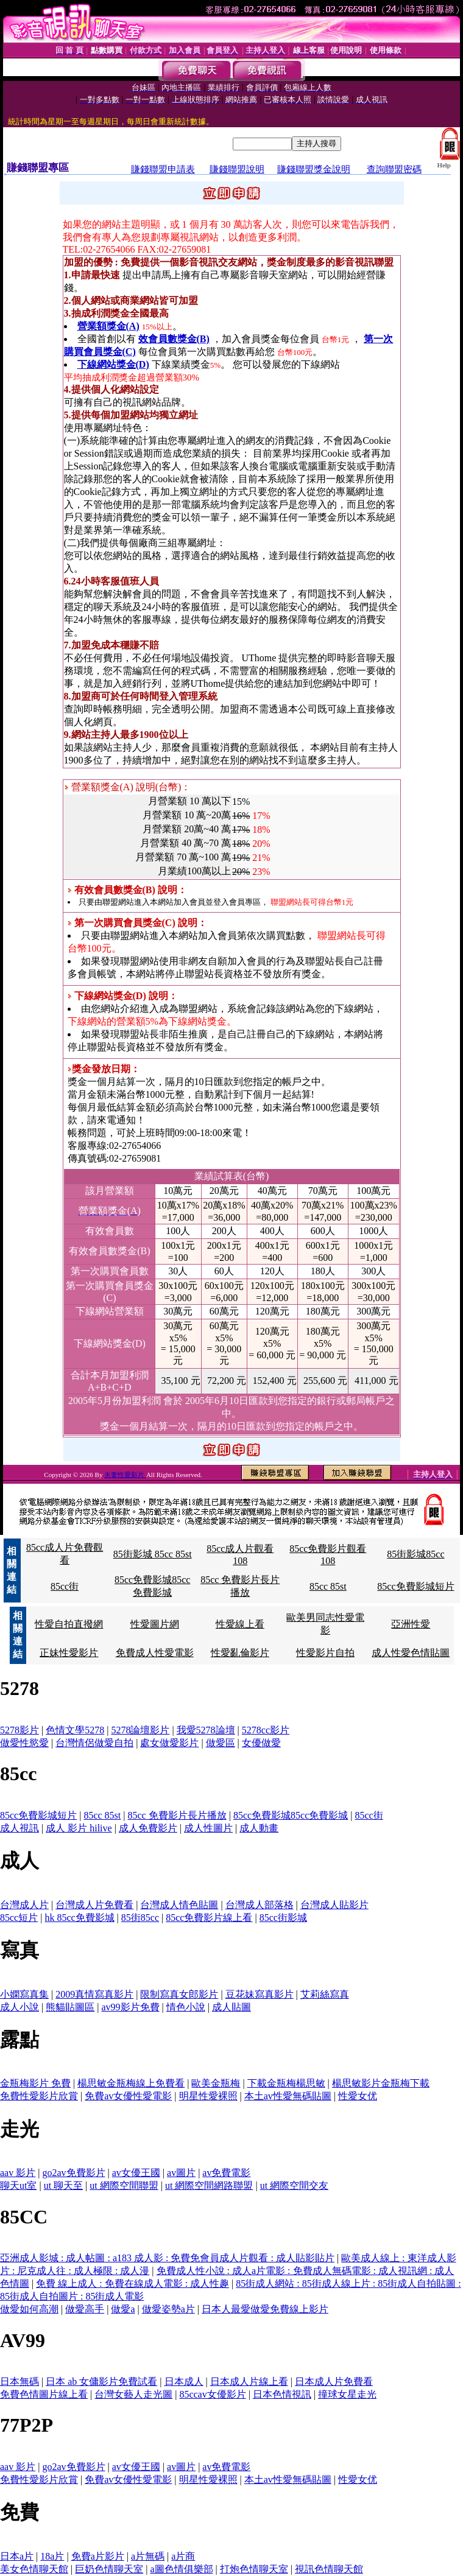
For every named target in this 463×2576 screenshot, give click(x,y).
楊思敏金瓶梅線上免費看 (131, 2083)
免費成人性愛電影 (155, 1653)
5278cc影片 (265, 1730)
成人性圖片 (208, 1828)
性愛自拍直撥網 (69, 1624)
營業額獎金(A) (108, 326)
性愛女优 (357, 2096)
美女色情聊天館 (34, 2569)
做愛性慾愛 (24, 1743)
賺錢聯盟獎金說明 (313, 169)
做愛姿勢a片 (168, 2309)
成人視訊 (19, 1828)
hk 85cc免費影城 (79, 1917)
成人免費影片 (148, 1828)
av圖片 (181, 2172)
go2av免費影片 (73, 2172)
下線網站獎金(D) (113, 364)
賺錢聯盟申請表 (163, 169)
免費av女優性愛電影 (128, 2096)
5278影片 (19, 1730)
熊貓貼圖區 (70, 2007)
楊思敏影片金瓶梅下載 (380, 2083)
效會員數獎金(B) (174, 339)
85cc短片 (19, 1917)
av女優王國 (136, 2172)
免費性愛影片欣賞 (39, 2096)
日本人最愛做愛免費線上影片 (265, 2309)
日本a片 (17, 2556)
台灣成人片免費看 (94, 1905)
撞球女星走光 (347, 2394)
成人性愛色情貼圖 (411, 1653)
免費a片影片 (97, 2556)
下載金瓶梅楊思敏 (286, 2083)
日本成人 (183, 2381)
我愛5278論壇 (206, 1730)
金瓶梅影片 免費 (35, 2083)
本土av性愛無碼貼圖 (287, 2096)
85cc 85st (328, 1586)
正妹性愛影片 (69, 1653)
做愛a (123, 2309)
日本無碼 (19, 2381)
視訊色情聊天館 (329, 2569)
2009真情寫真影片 (94, 1994)
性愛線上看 (240, 1624)
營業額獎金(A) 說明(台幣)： (128, 787)
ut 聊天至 (63, 2185)
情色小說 (185, 2007)
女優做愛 (261, 1743)
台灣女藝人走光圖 (133, 2394)
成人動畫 (258, 1828)
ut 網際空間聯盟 (124, 2185)
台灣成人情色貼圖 (179, 1905)
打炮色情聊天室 (254, 2569)
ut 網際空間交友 (294, 2185)
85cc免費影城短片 (415, 1586)
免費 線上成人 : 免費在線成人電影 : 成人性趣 (132, 2283)
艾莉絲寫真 (324, 1994)
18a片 (52, 2556)
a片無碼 (147, 2556)
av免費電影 (226, 2172)
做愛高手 (84, 2309)
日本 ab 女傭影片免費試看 (101, 2381)
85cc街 (65, 1586)
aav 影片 (17, 2172)
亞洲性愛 (410, 1624)
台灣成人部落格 (259, 1905)
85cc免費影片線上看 (209, 1917)
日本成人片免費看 (334, 2381)
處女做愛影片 (169, 1743)
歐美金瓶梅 (215, 2083)
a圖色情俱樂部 (181, 2569)
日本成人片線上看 (249, 2381)
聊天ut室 (18, 2185)
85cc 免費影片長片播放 (176, 1815)
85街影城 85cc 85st (152, 1554)
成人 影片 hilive (78, 1828)
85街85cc (140, 1917)
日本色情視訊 (282, 2394)
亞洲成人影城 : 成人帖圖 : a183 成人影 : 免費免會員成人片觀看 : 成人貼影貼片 (167, 2258)
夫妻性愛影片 (125, 1474)
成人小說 (19, 2007)
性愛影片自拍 (325, 1653)
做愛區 (220, 1743)
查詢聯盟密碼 (394, 169)
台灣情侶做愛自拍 (94, 1743)
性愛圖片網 (154, 1624)
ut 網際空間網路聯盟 (209, 2185)
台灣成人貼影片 (334, 1905)
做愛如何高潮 (29, 2309)
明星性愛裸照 (208, 2096)
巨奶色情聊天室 (109, 2569)
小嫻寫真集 (24, 1994)
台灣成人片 (24, 1905)
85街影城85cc (415, 1554)
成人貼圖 (231, 2007)
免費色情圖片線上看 (44, 2394)
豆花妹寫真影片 (259, 1994)
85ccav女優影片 (212, 2394)
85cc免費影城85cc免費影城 (290, 1815)
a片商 (183, 2556)
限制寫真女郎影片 (179, 1994)
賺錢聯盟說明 (237, 169)
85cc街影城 (283, 1917)
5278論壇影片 (140, 1730)
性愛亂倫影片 (240, 1653)
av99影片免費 (130, 2007)
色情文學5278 (75, 1730)
